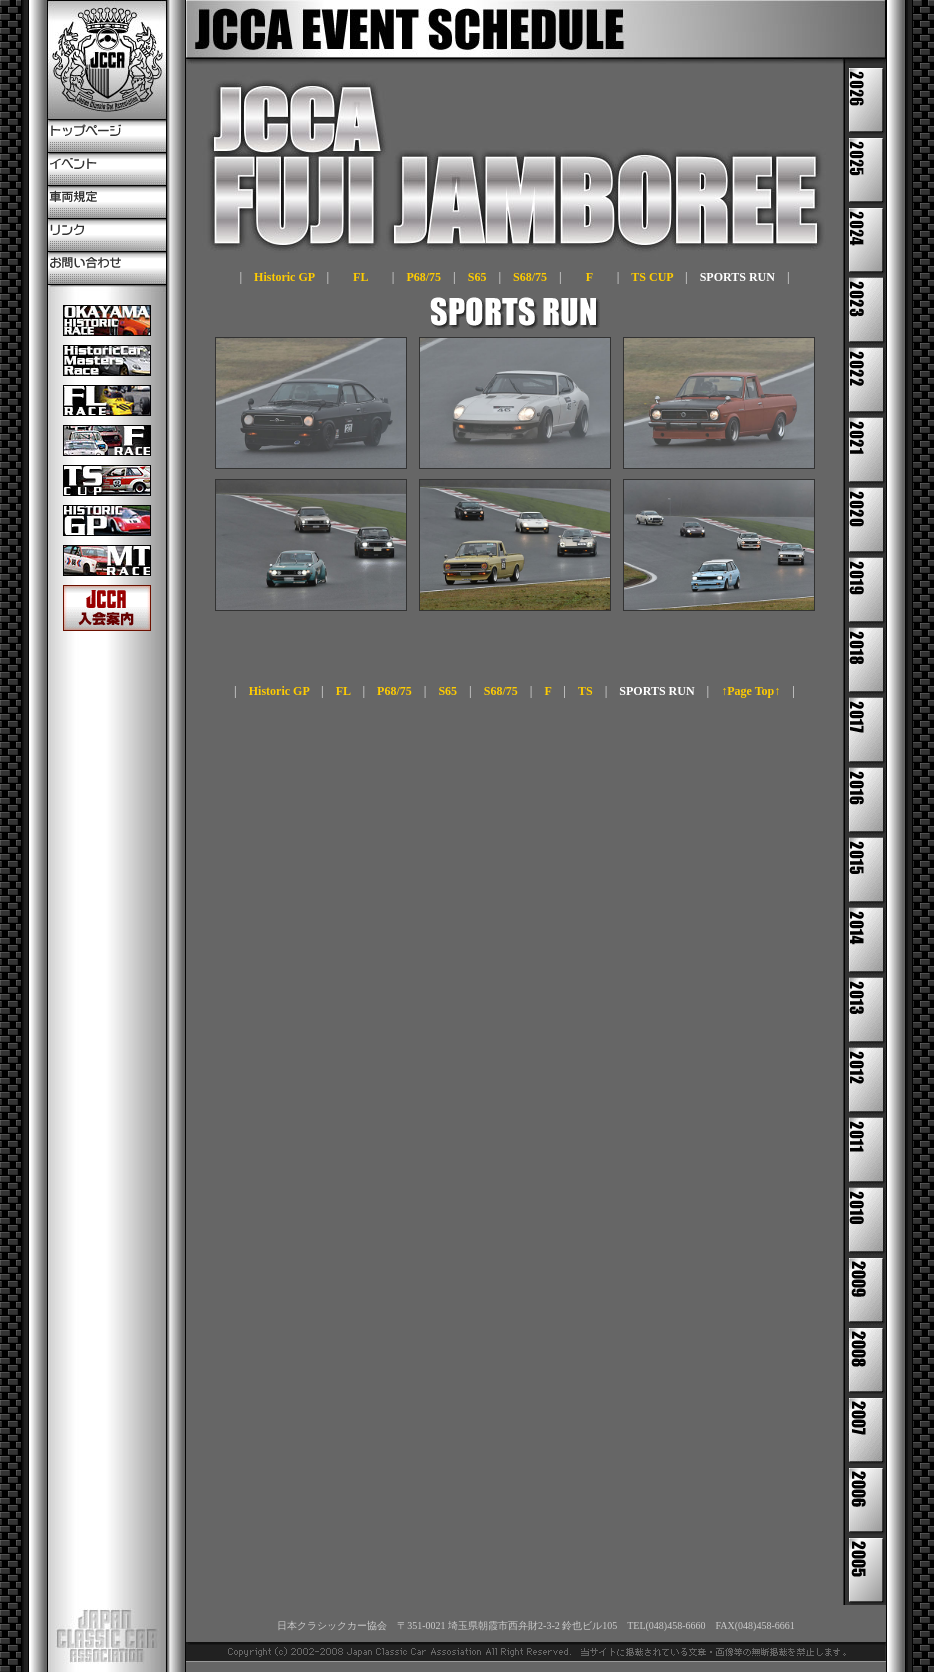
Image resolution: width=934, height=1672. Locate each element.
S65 (477, 277)
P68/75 (423, 277)
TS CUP (652, 277)
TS (585, 691)
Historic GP (284, 277)
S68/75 (530, 277)
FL (360, 277)
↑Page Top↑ (750, 691)
